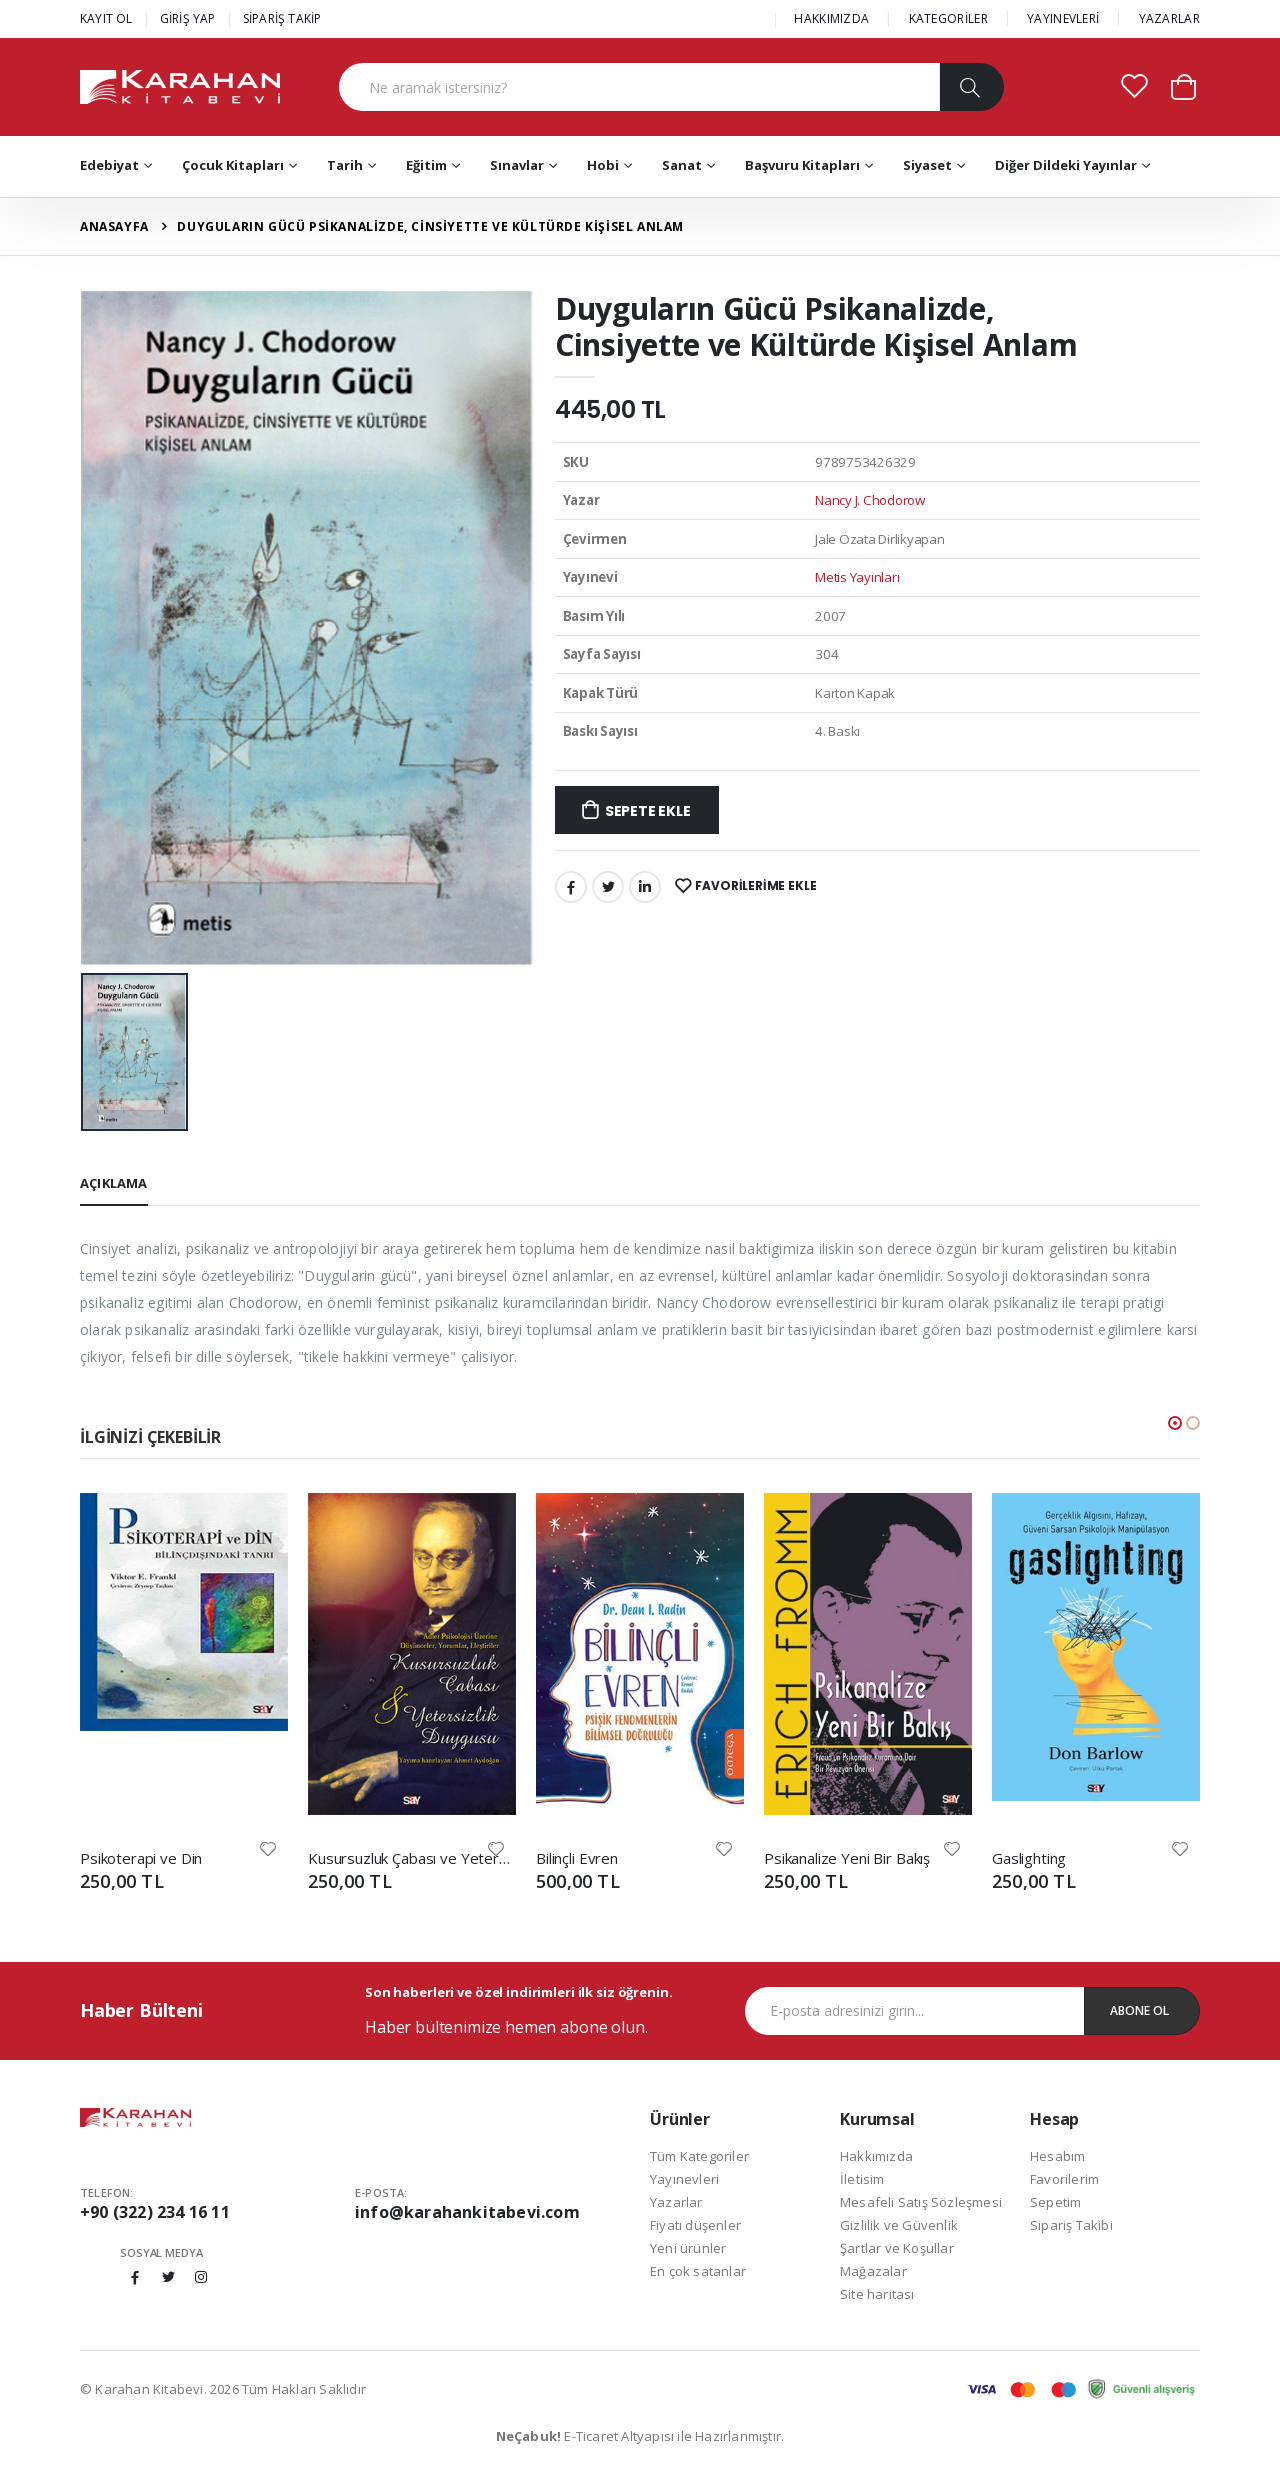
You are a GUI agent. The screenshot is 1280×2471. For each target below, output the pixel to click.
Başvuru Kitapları (802, 165)
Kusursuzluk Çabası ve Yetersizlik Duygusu (412, 1858)
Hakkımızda (876, 2156)
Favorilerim (1064, 2179)
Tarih (345, 165)
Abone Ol (1139, 2010)
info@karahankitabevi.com (467, 2212)
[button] (1183, 85)
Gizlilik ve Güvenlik (899, 2225)
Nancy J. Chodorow (870, 500)
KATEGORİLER (948, 18)
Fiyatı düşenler (695, 2225)
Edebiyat (109, 165)
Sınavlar (517, 165)
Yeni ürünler (688, 2248)
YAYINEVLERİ (1063, 18)
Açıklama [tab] (114, 1183)
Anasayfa (114, 226)
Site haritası (877, 2294)
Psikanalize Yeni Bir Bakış (847, 1858)
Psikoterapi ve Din (141, 1858)
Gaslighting (1029, 1858)
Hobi (603, 165)
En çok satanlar (698, 2271)
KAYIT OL (106, 18)
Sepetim (1055, 2202)
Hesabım (1057, 2156)
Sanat (682, 165)
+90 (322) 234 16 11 (155, 2212)
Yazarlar (676, 2202)
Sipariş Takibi (1071, 2225)
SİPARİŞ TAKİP (282, 18)
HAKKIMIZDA (831, 18)
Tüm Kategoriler (699, 2156)
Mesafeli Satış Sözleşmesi (921, 2202)
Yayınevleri (684, 2179)
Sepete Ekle (648, 811)
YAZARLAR (1169, 18)
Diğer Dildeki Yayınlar (1066, 165)
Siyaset (927, 165)
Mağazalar (873, 2271)
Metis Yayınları (857, 577)
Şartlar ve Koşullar (897, 2248)
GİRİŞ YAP (188, 18)
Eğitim (426, 165)
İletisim (862, 2179)
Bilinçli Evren (577, 1858)
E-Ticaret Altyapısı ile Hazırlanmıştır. (640, 2436)
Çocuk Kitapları (233, 165)
